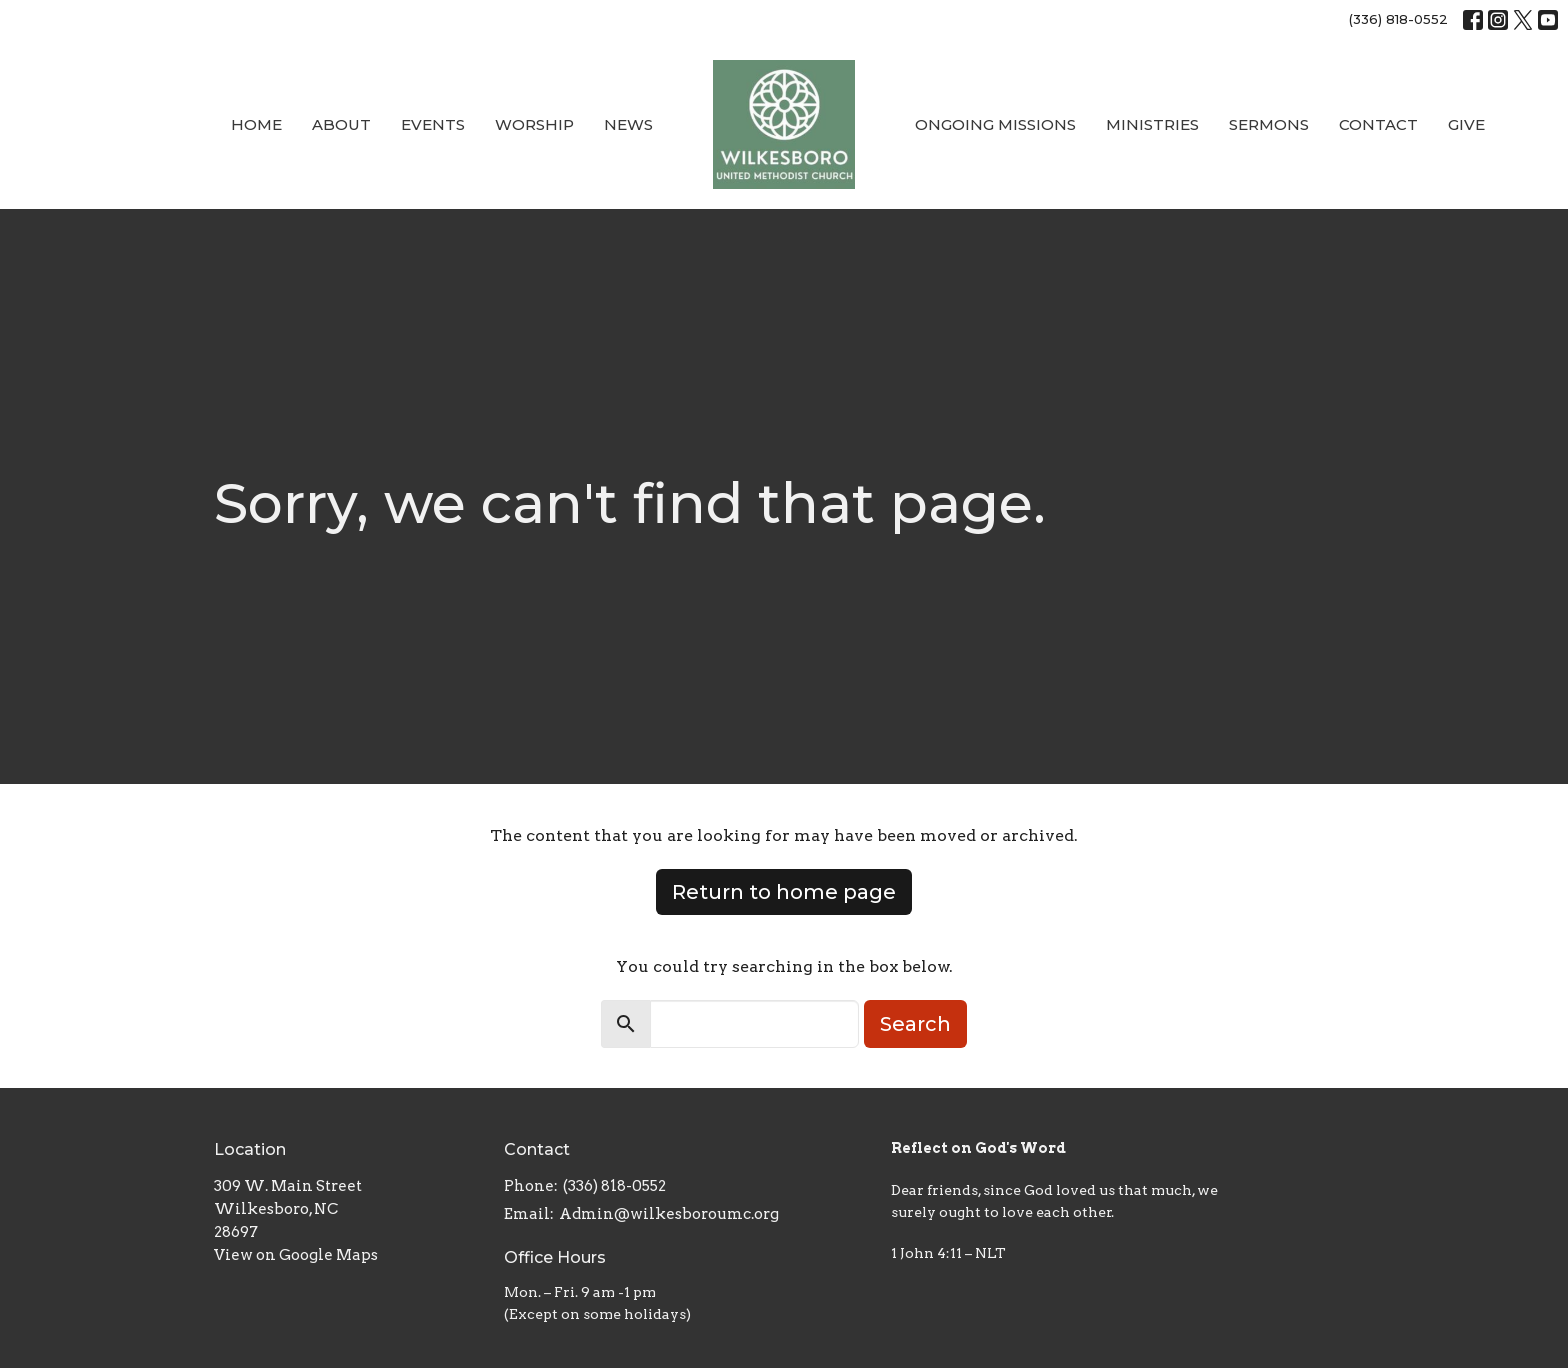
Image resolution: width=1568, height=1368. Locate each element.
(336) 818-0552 (1398, 19)
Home (256, 124)
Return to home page (784, 892)
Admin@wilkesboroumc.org (669, 1214)
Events (433, 124)
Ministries (1152, 124)
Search (915, 1024)
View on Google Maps (296, 1255)
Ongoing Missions (995, 124)
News (628, 124)
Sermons (1269, 124)
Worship (534, 124)
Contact (1378, 124)
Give (1466, 124)
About (341, 124)
